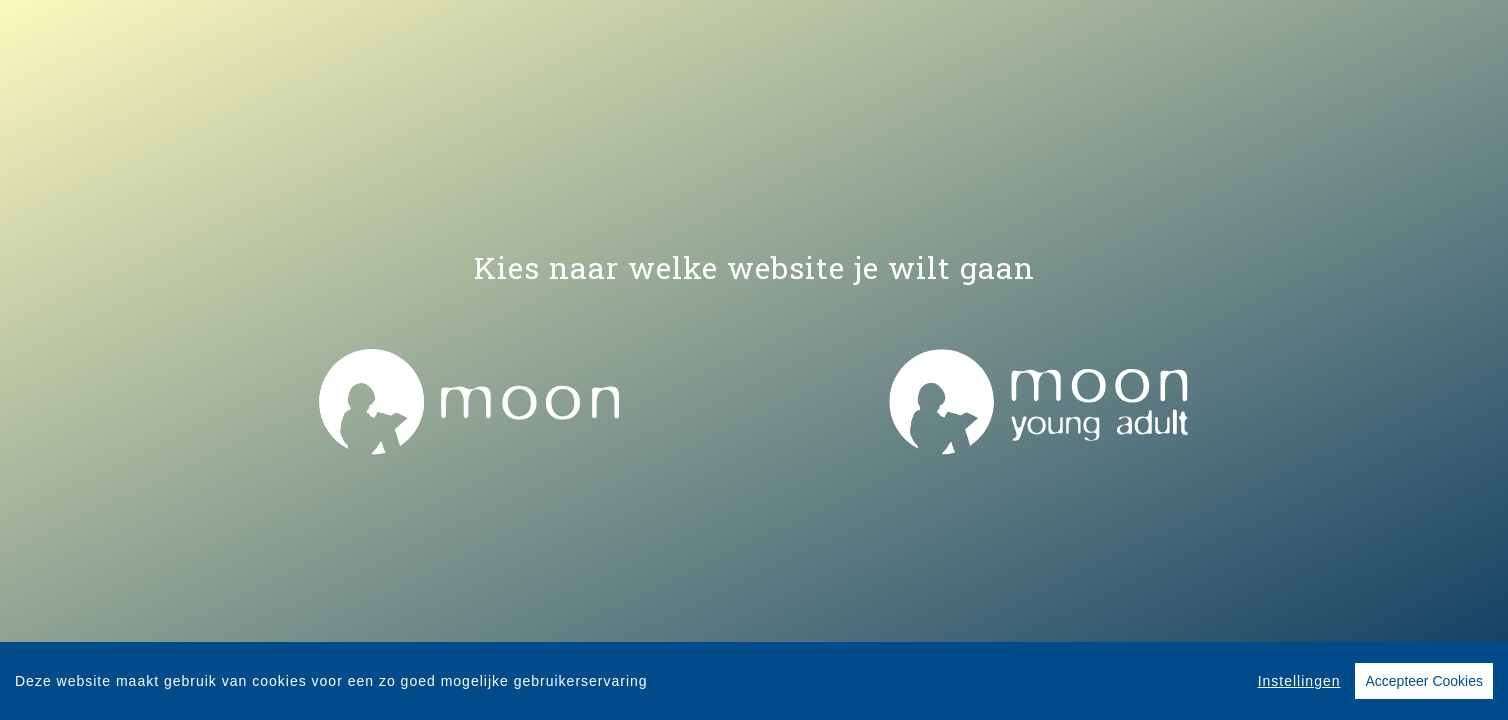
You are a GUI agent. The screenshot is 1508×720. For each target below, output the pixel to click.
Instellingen (1299, 682)
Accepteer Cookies (1424, 682)
